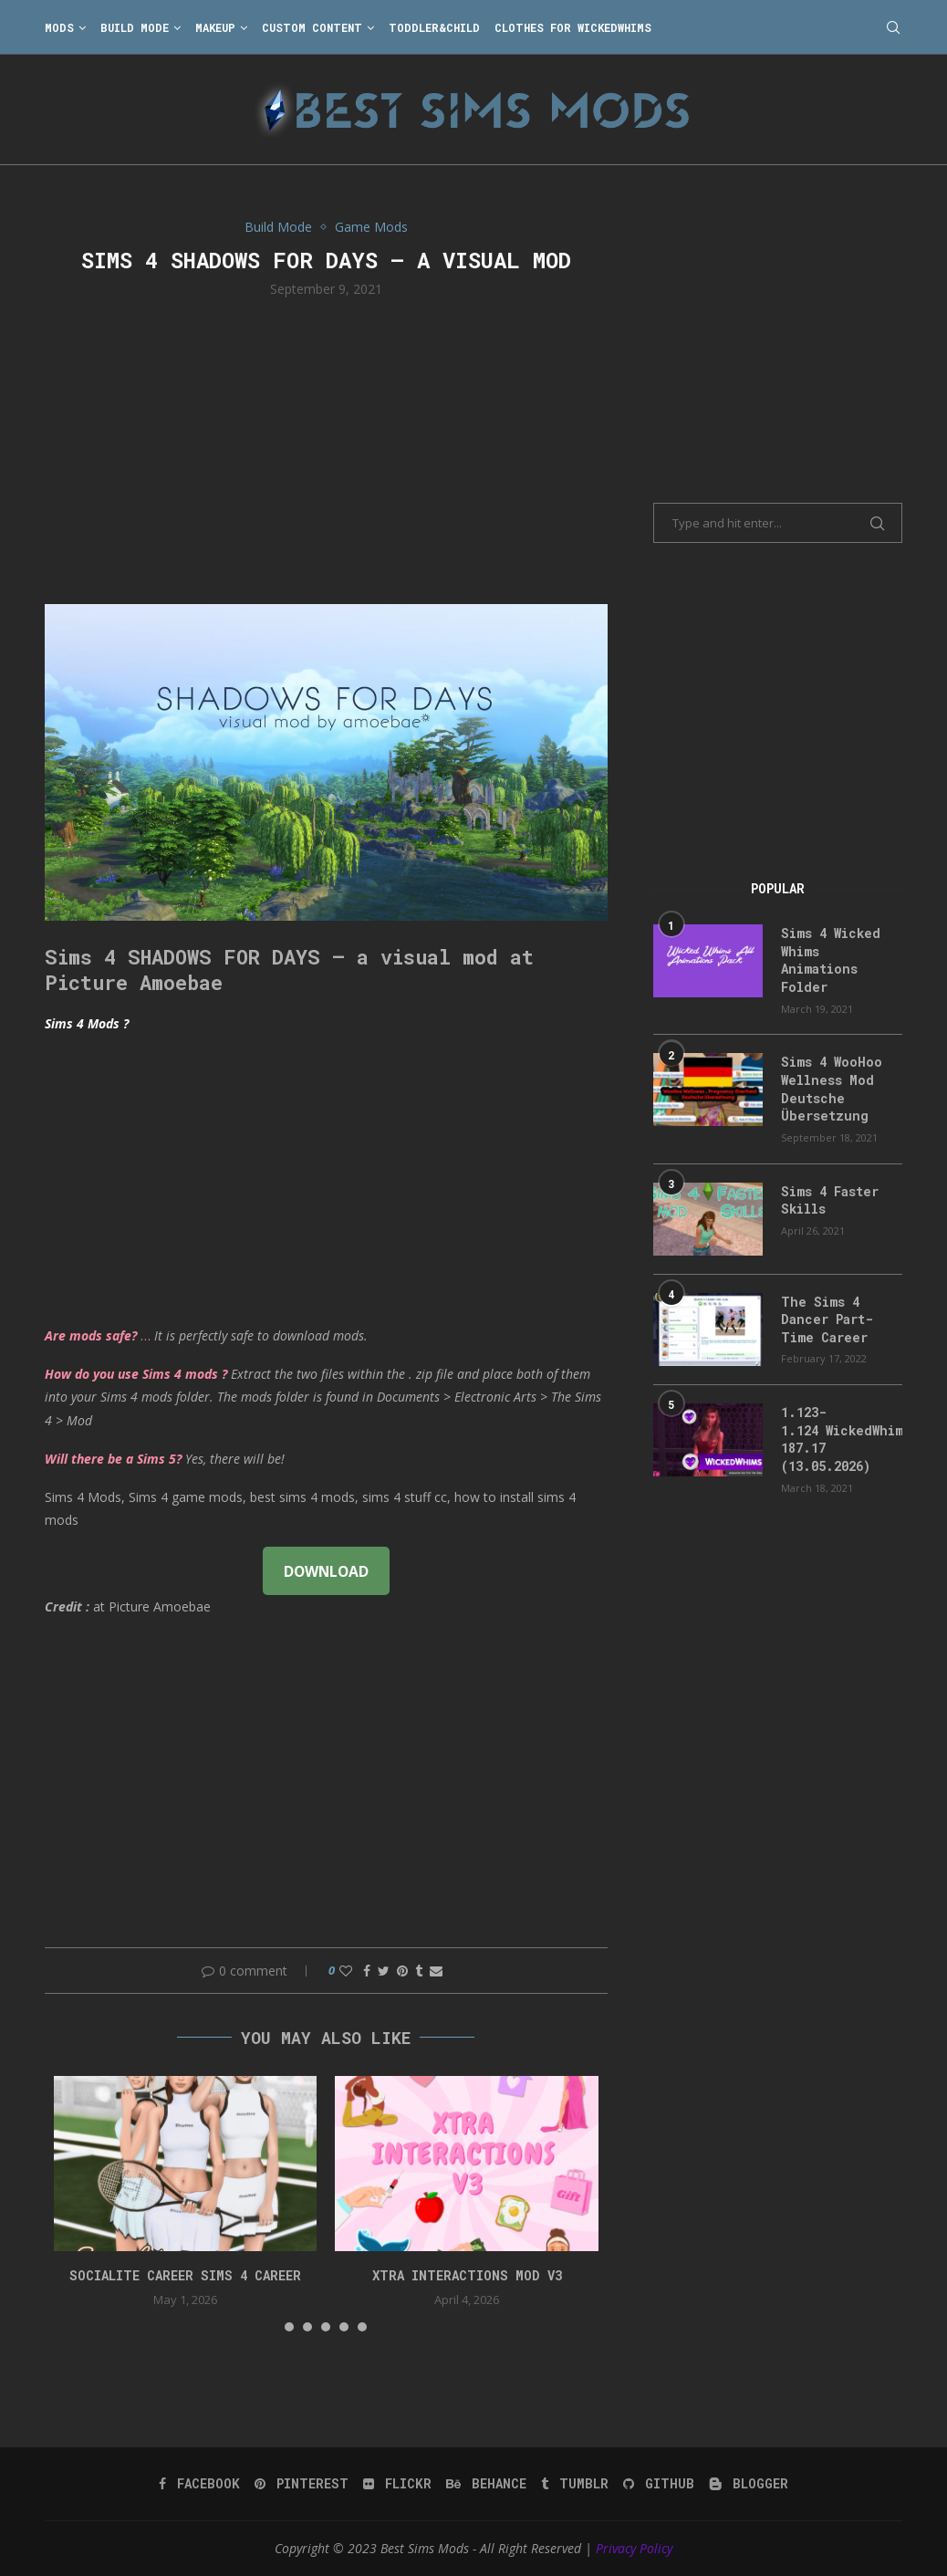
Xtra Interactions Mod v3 (467, 2275)
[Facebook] (199, 2484)
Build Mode (134, 27)
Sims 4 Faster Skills (830, 1200)
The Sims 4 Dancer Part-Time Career (827, 1319)
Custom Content (312, 27)
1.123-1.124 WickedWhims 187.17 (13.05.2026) (841, 1439)
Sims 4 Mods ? (87, 1023)
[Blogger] (748, 2484)
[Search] (893, 27)
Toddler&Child (434, 27)
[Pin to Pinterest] (402, 1970)
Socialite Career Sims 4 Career (185, 2275)
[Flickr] (397, 2484)
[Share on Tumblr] (418, 1970)
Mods (59, 27)
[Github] (658, 2484)
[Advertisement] (326, 449)
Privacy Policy (634, 2548)
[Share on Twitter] (384, 1970)
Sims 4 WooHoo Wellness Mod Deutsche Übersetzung (831, 1088)
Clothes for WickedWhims (572, 27)
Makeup (215, 27)
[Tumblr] (575, 2484)
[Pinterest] (302, 2484)
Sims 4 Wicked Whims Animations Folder (830, 960)
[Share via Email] (436, 1970)
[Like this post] (345, 1970)
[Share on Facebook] (366, 1970)
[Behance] (486, 2484)
